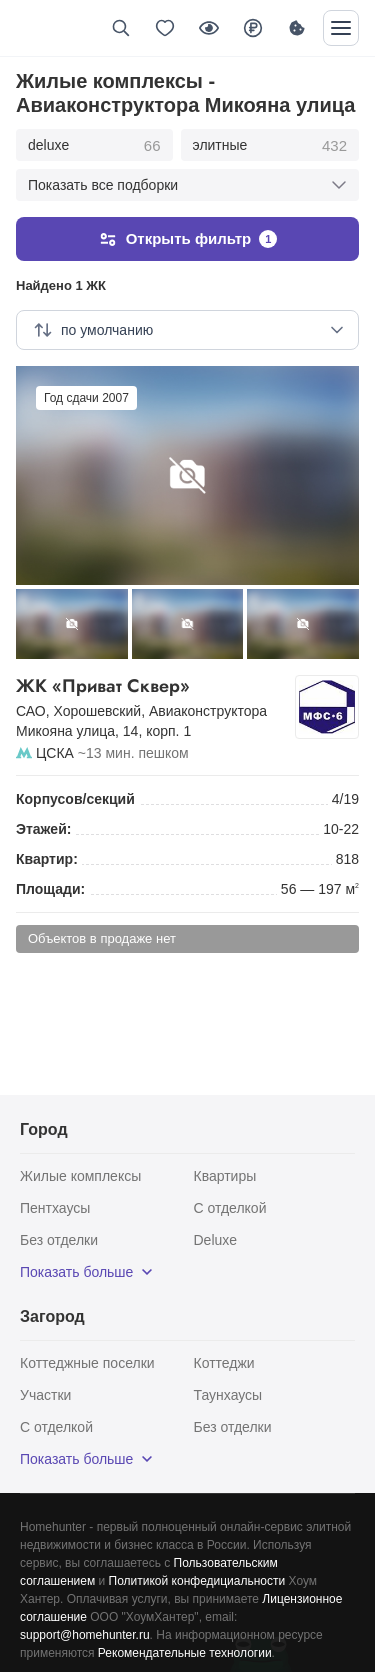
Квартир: (47, 859)
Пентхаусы (55, 1208)
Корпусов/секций (75, 799)
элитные (270, 146)
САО (31, 711)
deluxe (94, 146)
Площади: (50, 889)
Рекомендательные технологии (185, 1653)
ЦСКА (55, 753)
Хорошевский (98, 711)
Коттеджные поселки (87, 1363)
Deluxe (216, 1240)
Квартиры (225, 1176)
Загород (52, 1316)
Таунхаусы (228, 1395)
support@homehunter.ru (85, 1635)
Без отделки (59, 1240)
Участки (45, 1395)
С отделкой (230, 1208)
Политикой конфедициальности (197, 1581)
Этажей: (43, 829)
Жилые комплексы (80, 1176)
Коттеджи (224, 1363)
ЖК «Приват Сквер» (151, 686)
